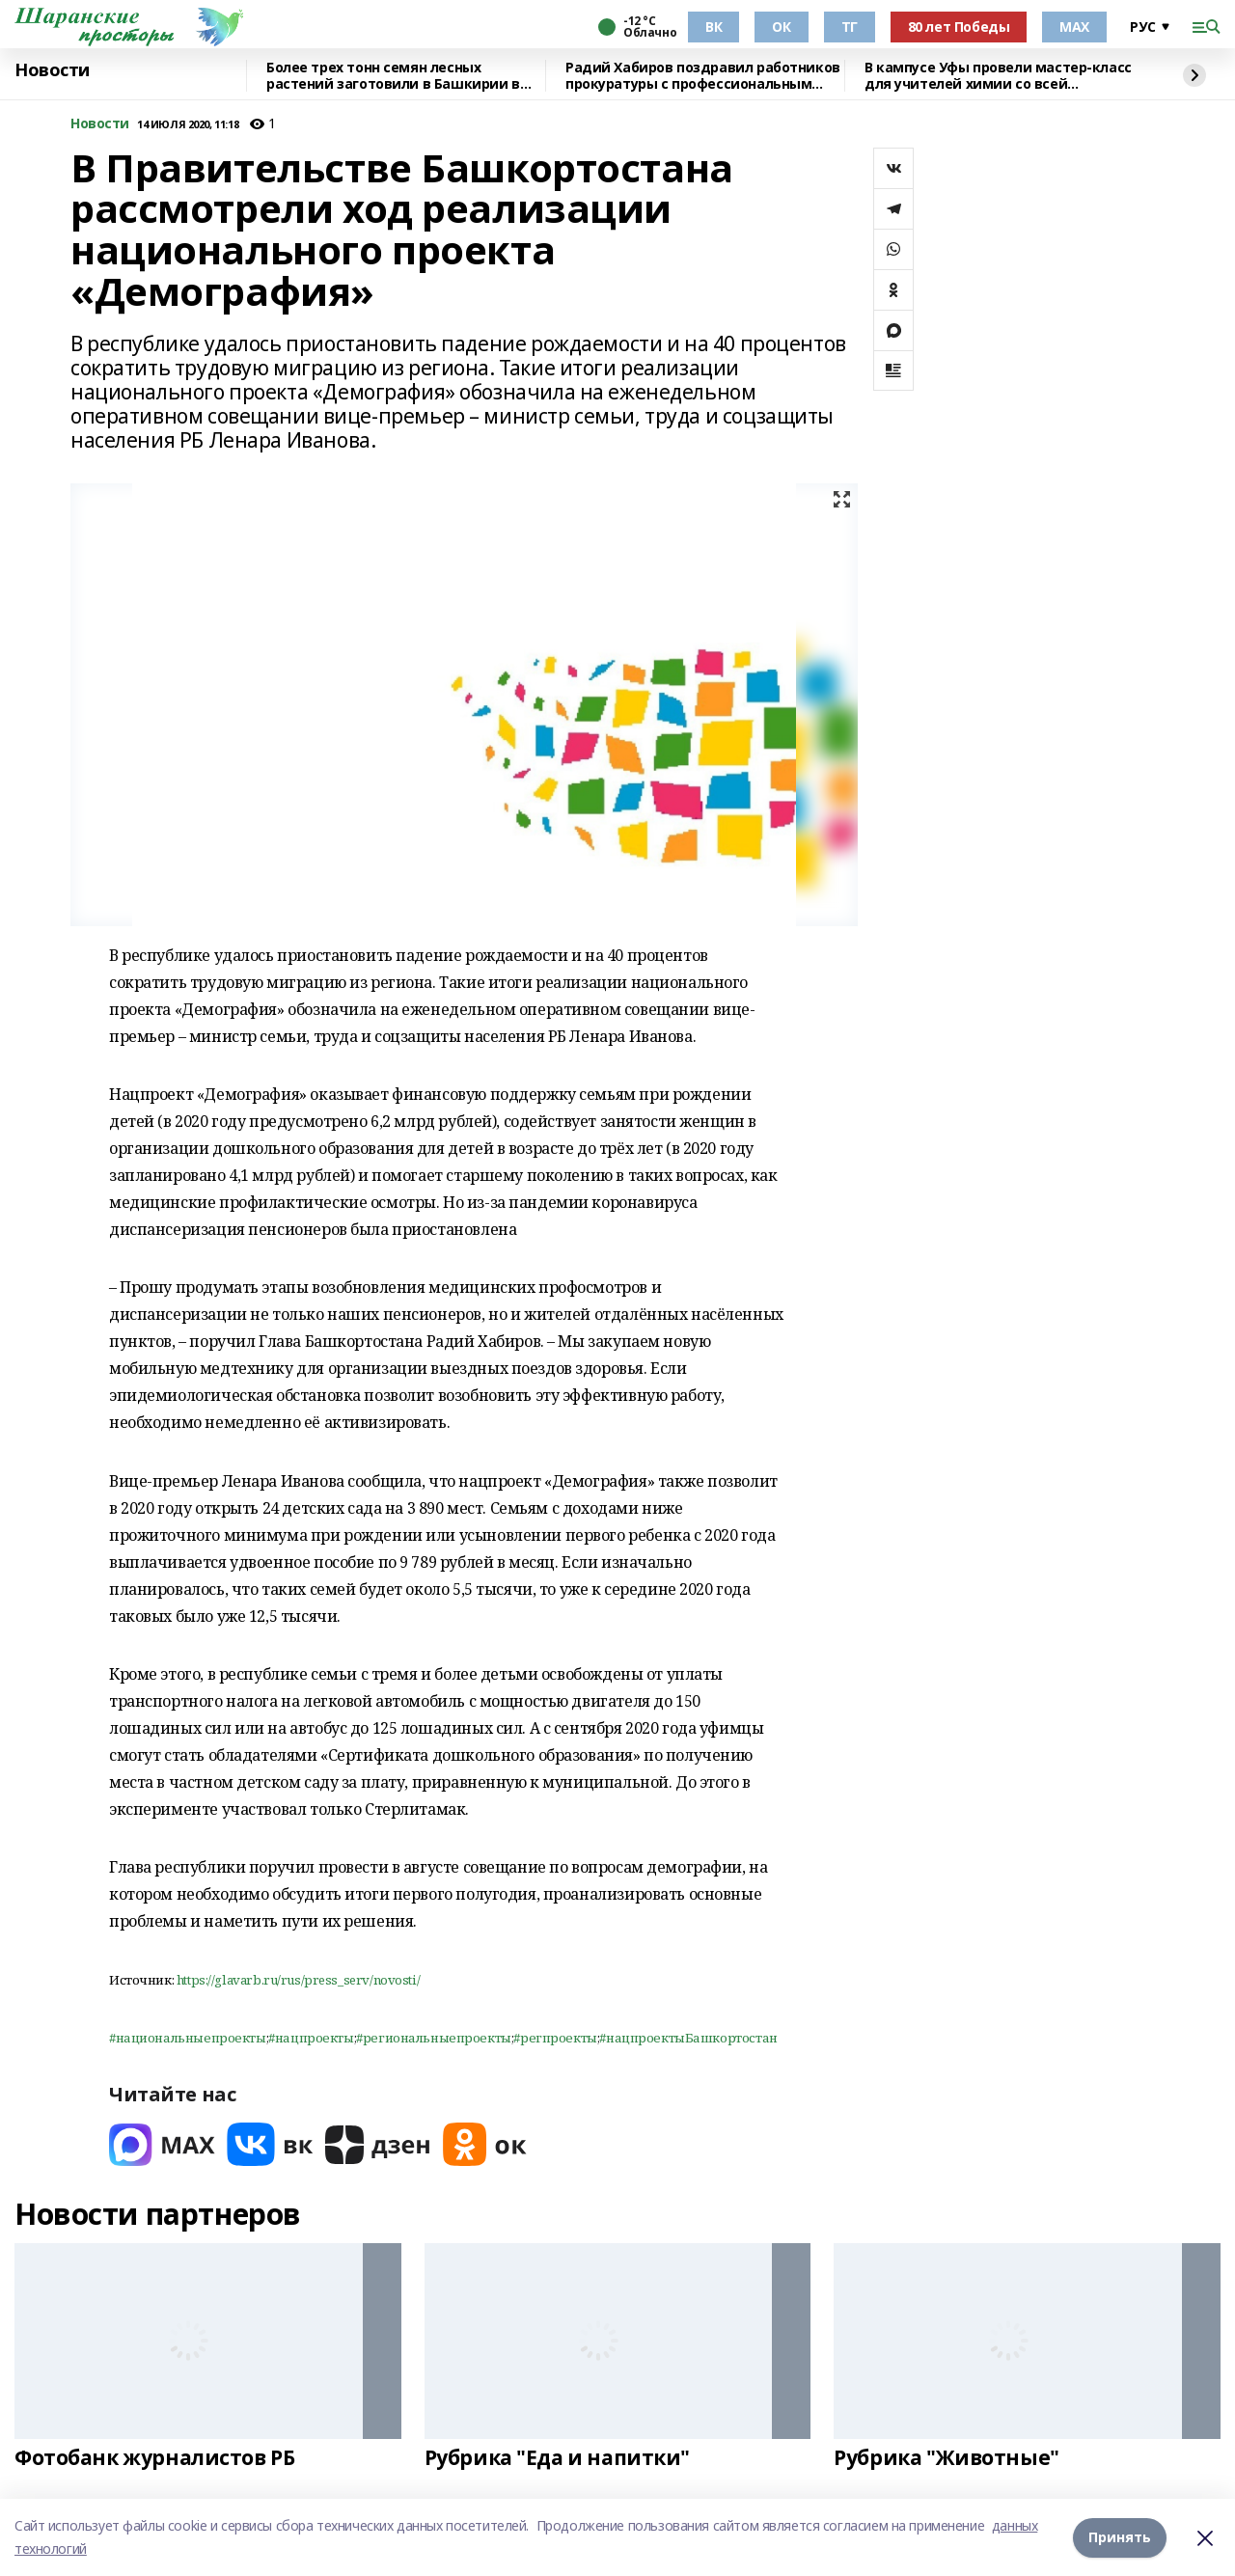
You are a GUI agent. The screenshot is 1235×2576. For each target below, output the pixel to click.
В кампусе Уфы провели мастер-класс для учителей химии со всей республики (998, 76)
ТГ (849, 26)
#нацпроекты (310, 2037)
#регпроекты (554, 2037)
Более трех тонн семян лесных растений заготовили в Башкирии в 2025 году (393, 76)
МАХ (1074, 26)
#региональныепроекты (433, 2037)
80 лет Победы (959, 26)
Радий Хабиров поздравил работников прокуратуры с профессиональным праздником (702, 76)
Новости (52, 70)
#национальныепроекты (187, 2037)
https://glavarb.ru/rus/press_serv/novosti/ (298, 1979)
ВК (713, 26)
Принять (1119, 2537)
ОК (781, 26)
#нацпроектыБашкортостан (688, 2037)
